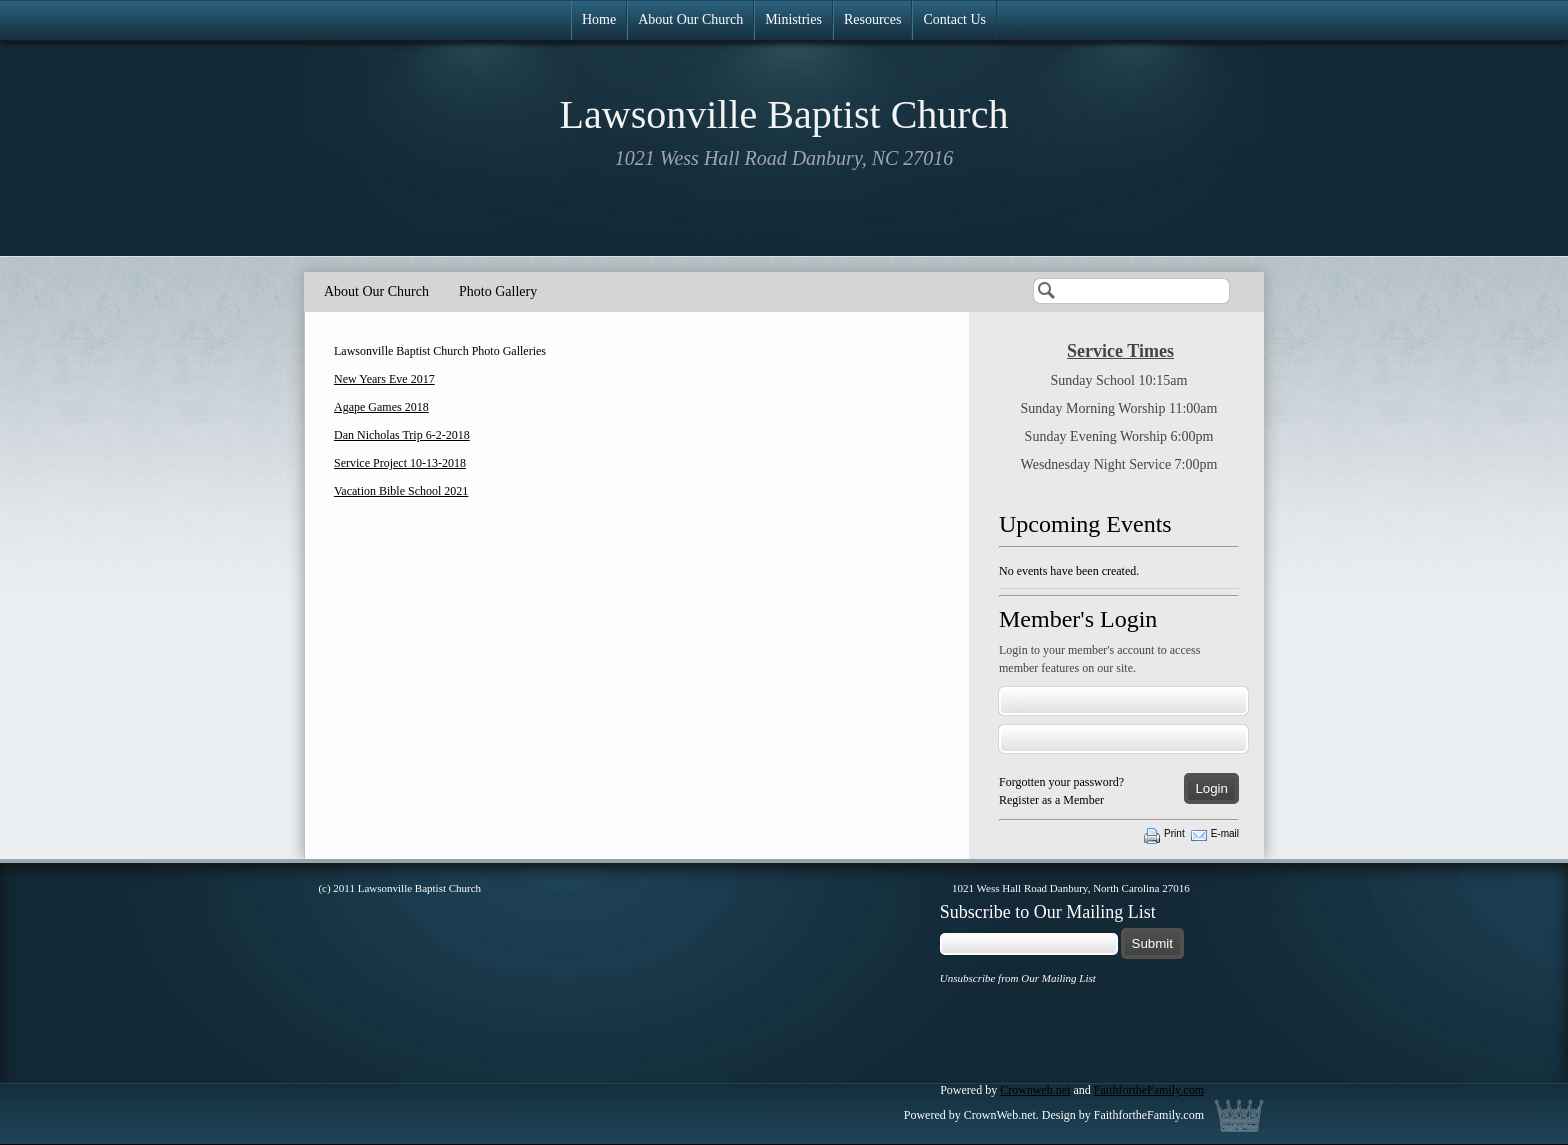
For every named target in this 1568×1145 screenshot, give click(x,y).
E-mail (1225, 833)
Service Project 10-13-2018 (400, 463)
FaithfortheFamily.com (1149, 1090)
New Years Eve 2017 (384, 379)
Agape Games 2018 (381, 407)
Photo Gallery (498, 291)
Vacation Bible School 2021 (401, 491)
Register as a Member (1051, 800)
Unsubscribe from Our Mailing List (1018, 978)
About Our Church (690, 19)
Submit (1152, 943)
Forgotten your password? (1061, 782)
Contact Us (954, 19)
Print (1174, 833)
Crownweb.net (1035, 1090)
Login (1211, 788)
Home (599, 19)
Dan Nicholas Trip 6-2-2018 (402, 435)
